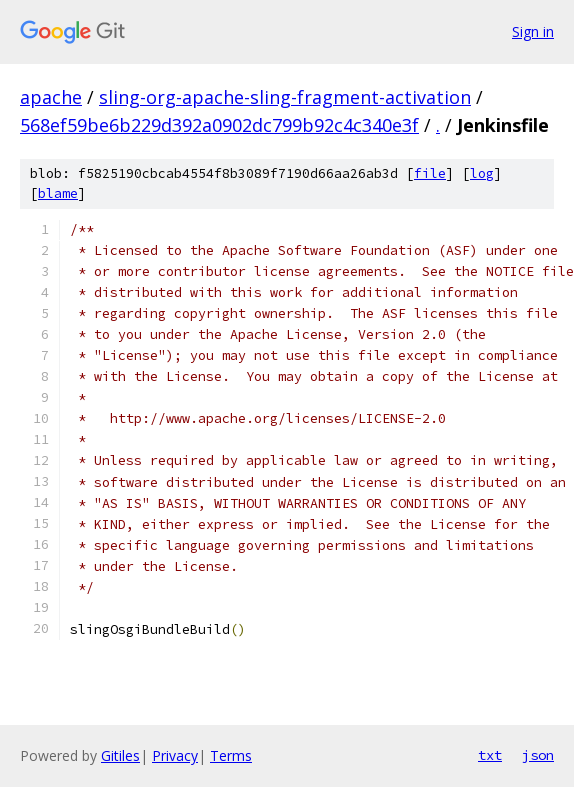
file (430, 173)
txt (490, 755)
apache (51, 97)
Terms (231, 755)
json (538, 755)
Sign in (533, 31)
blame (58, 193)
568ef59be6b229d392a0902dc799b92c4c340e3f (219, 125)
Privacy (175, 755)
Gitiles (120, 755)
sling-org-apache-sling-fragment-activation (285, 97)
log (482, 173)
